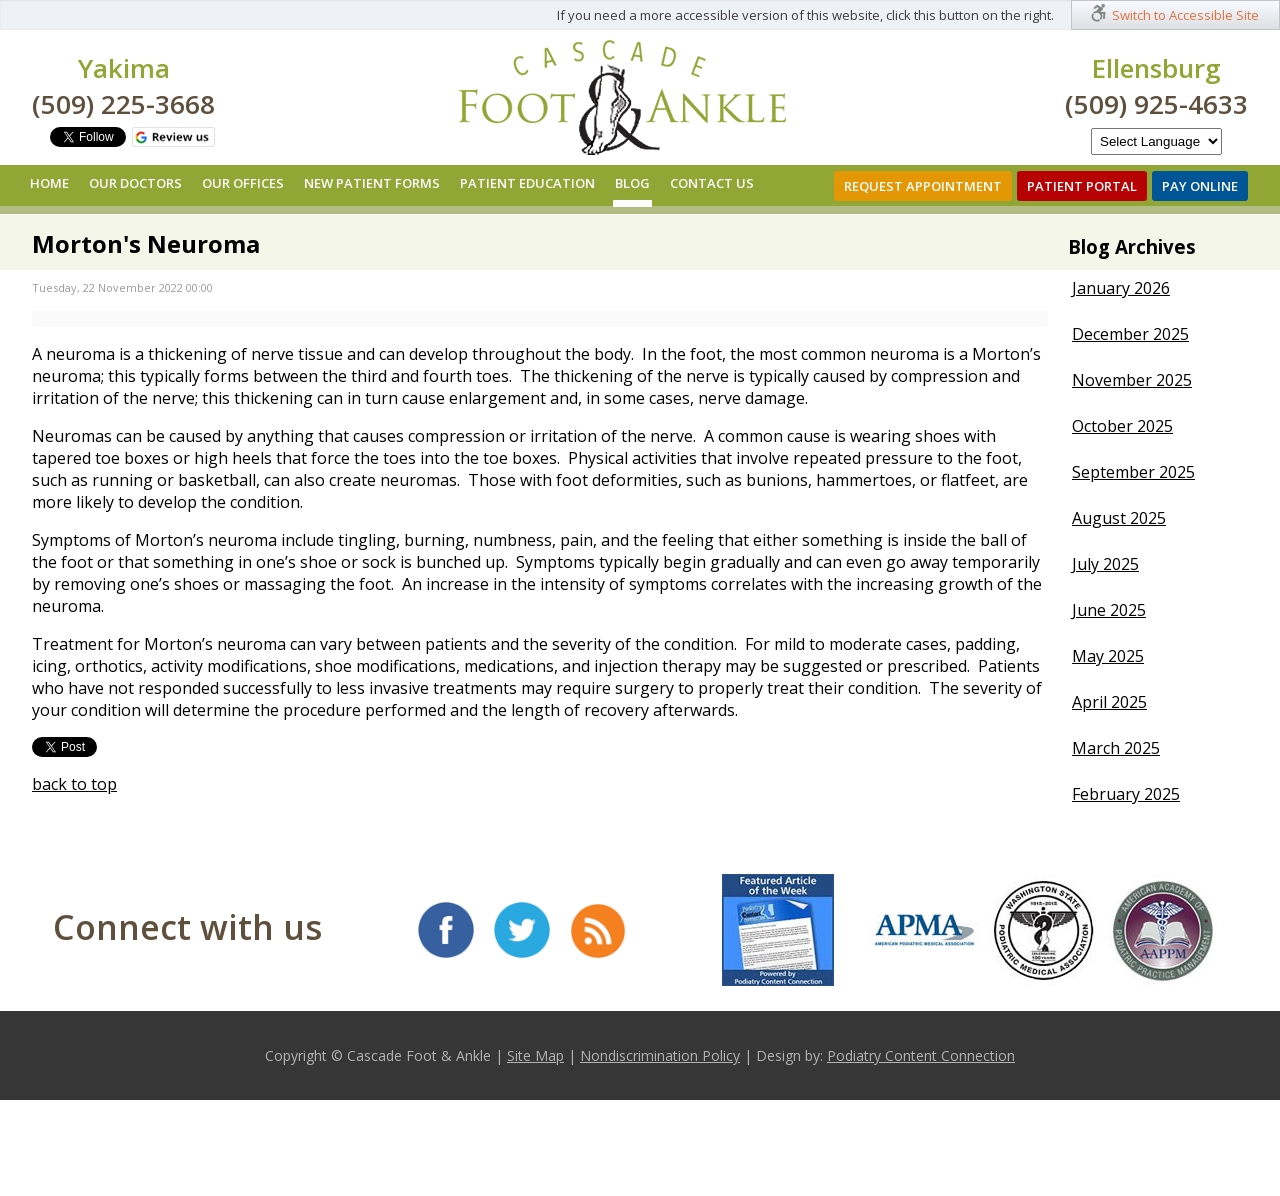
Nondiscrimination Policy (660, 1055)
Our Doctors (135, 183)
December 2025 (1130, 334)
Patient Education (527, 183)
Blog (632, 183)
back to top (74, 784)
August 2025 (1119, 518)
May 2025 (1108, 656)
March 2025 (1116, 748)
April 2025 (1109, 702)
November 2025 (1132, 380)
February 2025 (1126, 794)
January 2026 (1121, 288)
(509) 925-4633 (1156, 104)
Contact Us (712, 183)
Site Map (535, 1055)
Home (49, 183)
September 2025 (1133, 472)
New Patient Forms (372, 183)
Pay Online (1200, 186)
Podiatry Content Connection (921, 1055)
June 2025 (1109, 610)
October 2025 (1122, 426)
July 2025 (1105, 564)
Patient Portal (1082, 186)
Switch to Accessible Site (1185, 15)
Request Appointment (923, 186)
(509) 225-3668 (123, 104)
